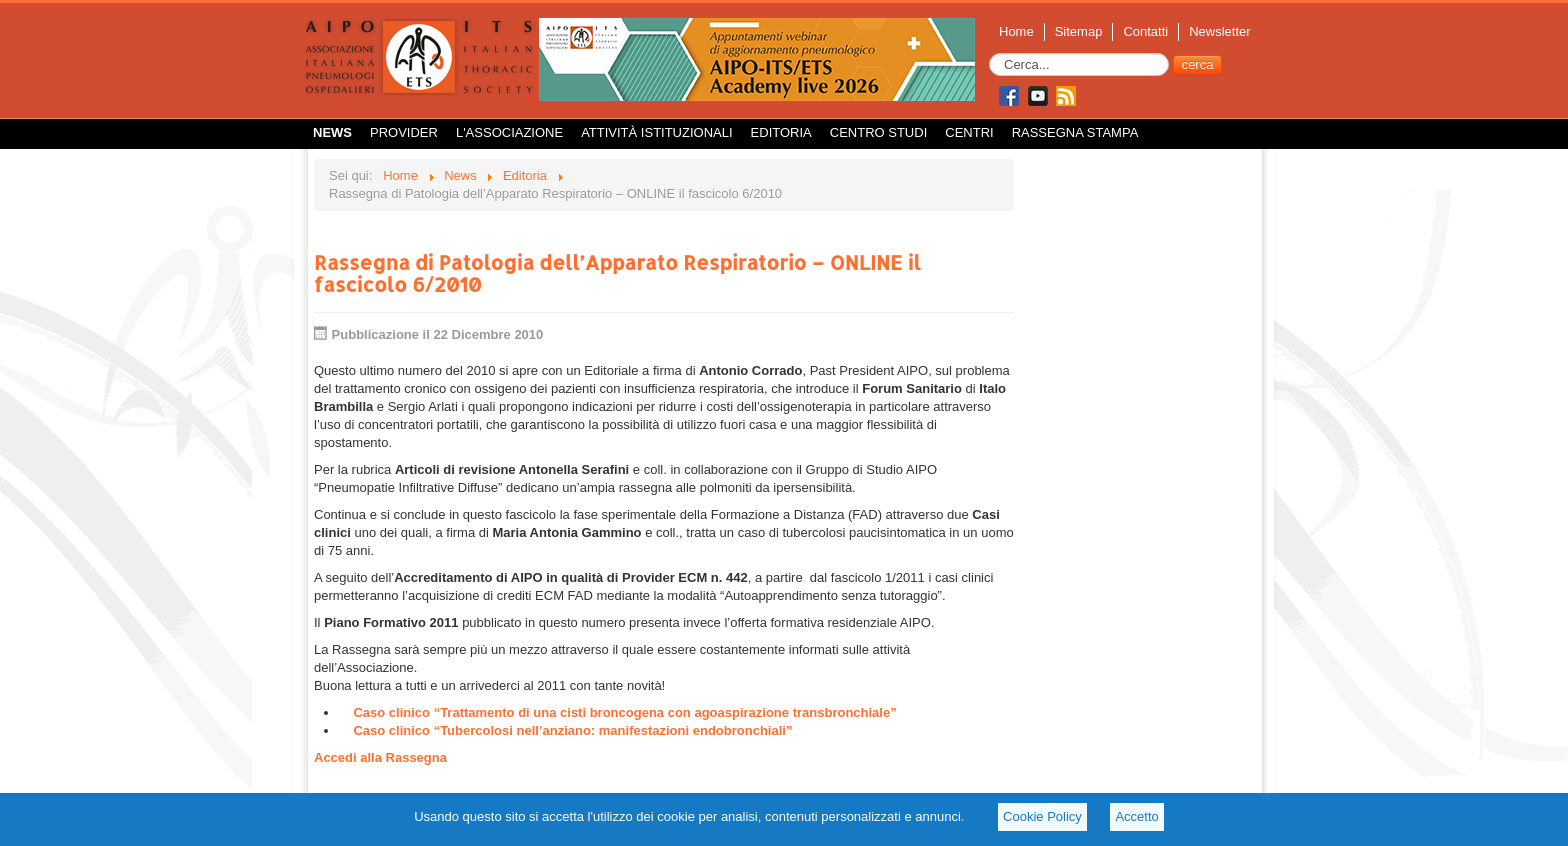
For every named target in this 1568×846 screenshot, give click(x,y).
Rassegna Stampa (1075, 132)
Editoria (781, 132)
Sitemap (1079, 31)
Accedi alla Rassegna (380, 757)
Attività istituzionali (656, 132)
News (332, 132)
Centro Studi (879, 132)
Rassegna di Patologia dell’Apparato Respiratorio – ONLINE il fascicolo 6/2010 (617, 273)
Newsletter (1219, 31)
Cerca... (989, 53)
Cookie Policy (1042, 816)
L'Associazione (509, 132)
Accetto (1136, 816)
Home (1016, 31)
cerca (1198, 64)
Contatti (1145, 31)
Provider (404, 132)
